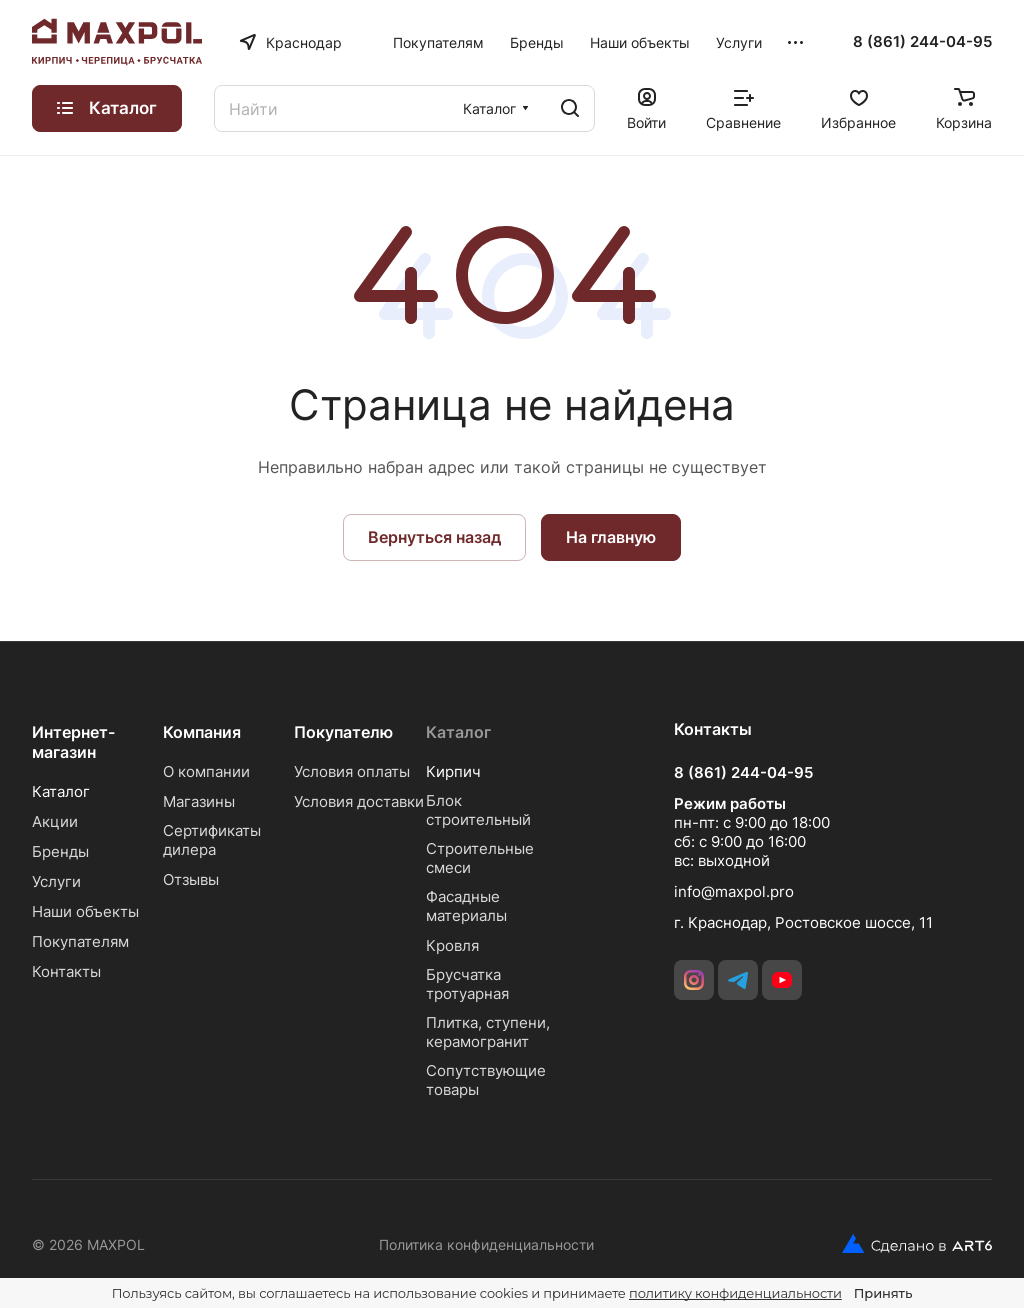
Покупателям (80, 941)
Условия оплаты (352, 771)
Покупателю (343, 732)
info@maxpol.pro (734, 891)
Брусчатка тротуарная (467, 984)
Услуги (56, 881)
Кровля (452, 945)
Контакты (66, 971)
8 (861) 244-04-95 (922, 42)
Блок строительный (478, 810)
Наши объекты (85, 911)
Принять (883, 1293)
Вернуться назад (434, 537)
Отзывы (191, 879)
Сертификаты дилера (212, 840)
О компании (206, 771)
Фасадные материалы (466, 906)
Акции (55, 821)
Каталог (61, 791)
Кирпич (453, 771)
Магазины (199, 801)
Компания (202, 732)
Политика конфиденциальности (486, 1244)
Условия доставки (359, 801)
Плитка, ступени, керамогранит (488, 1032)
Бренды (60, 851)
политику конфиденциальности (735, 1293)
